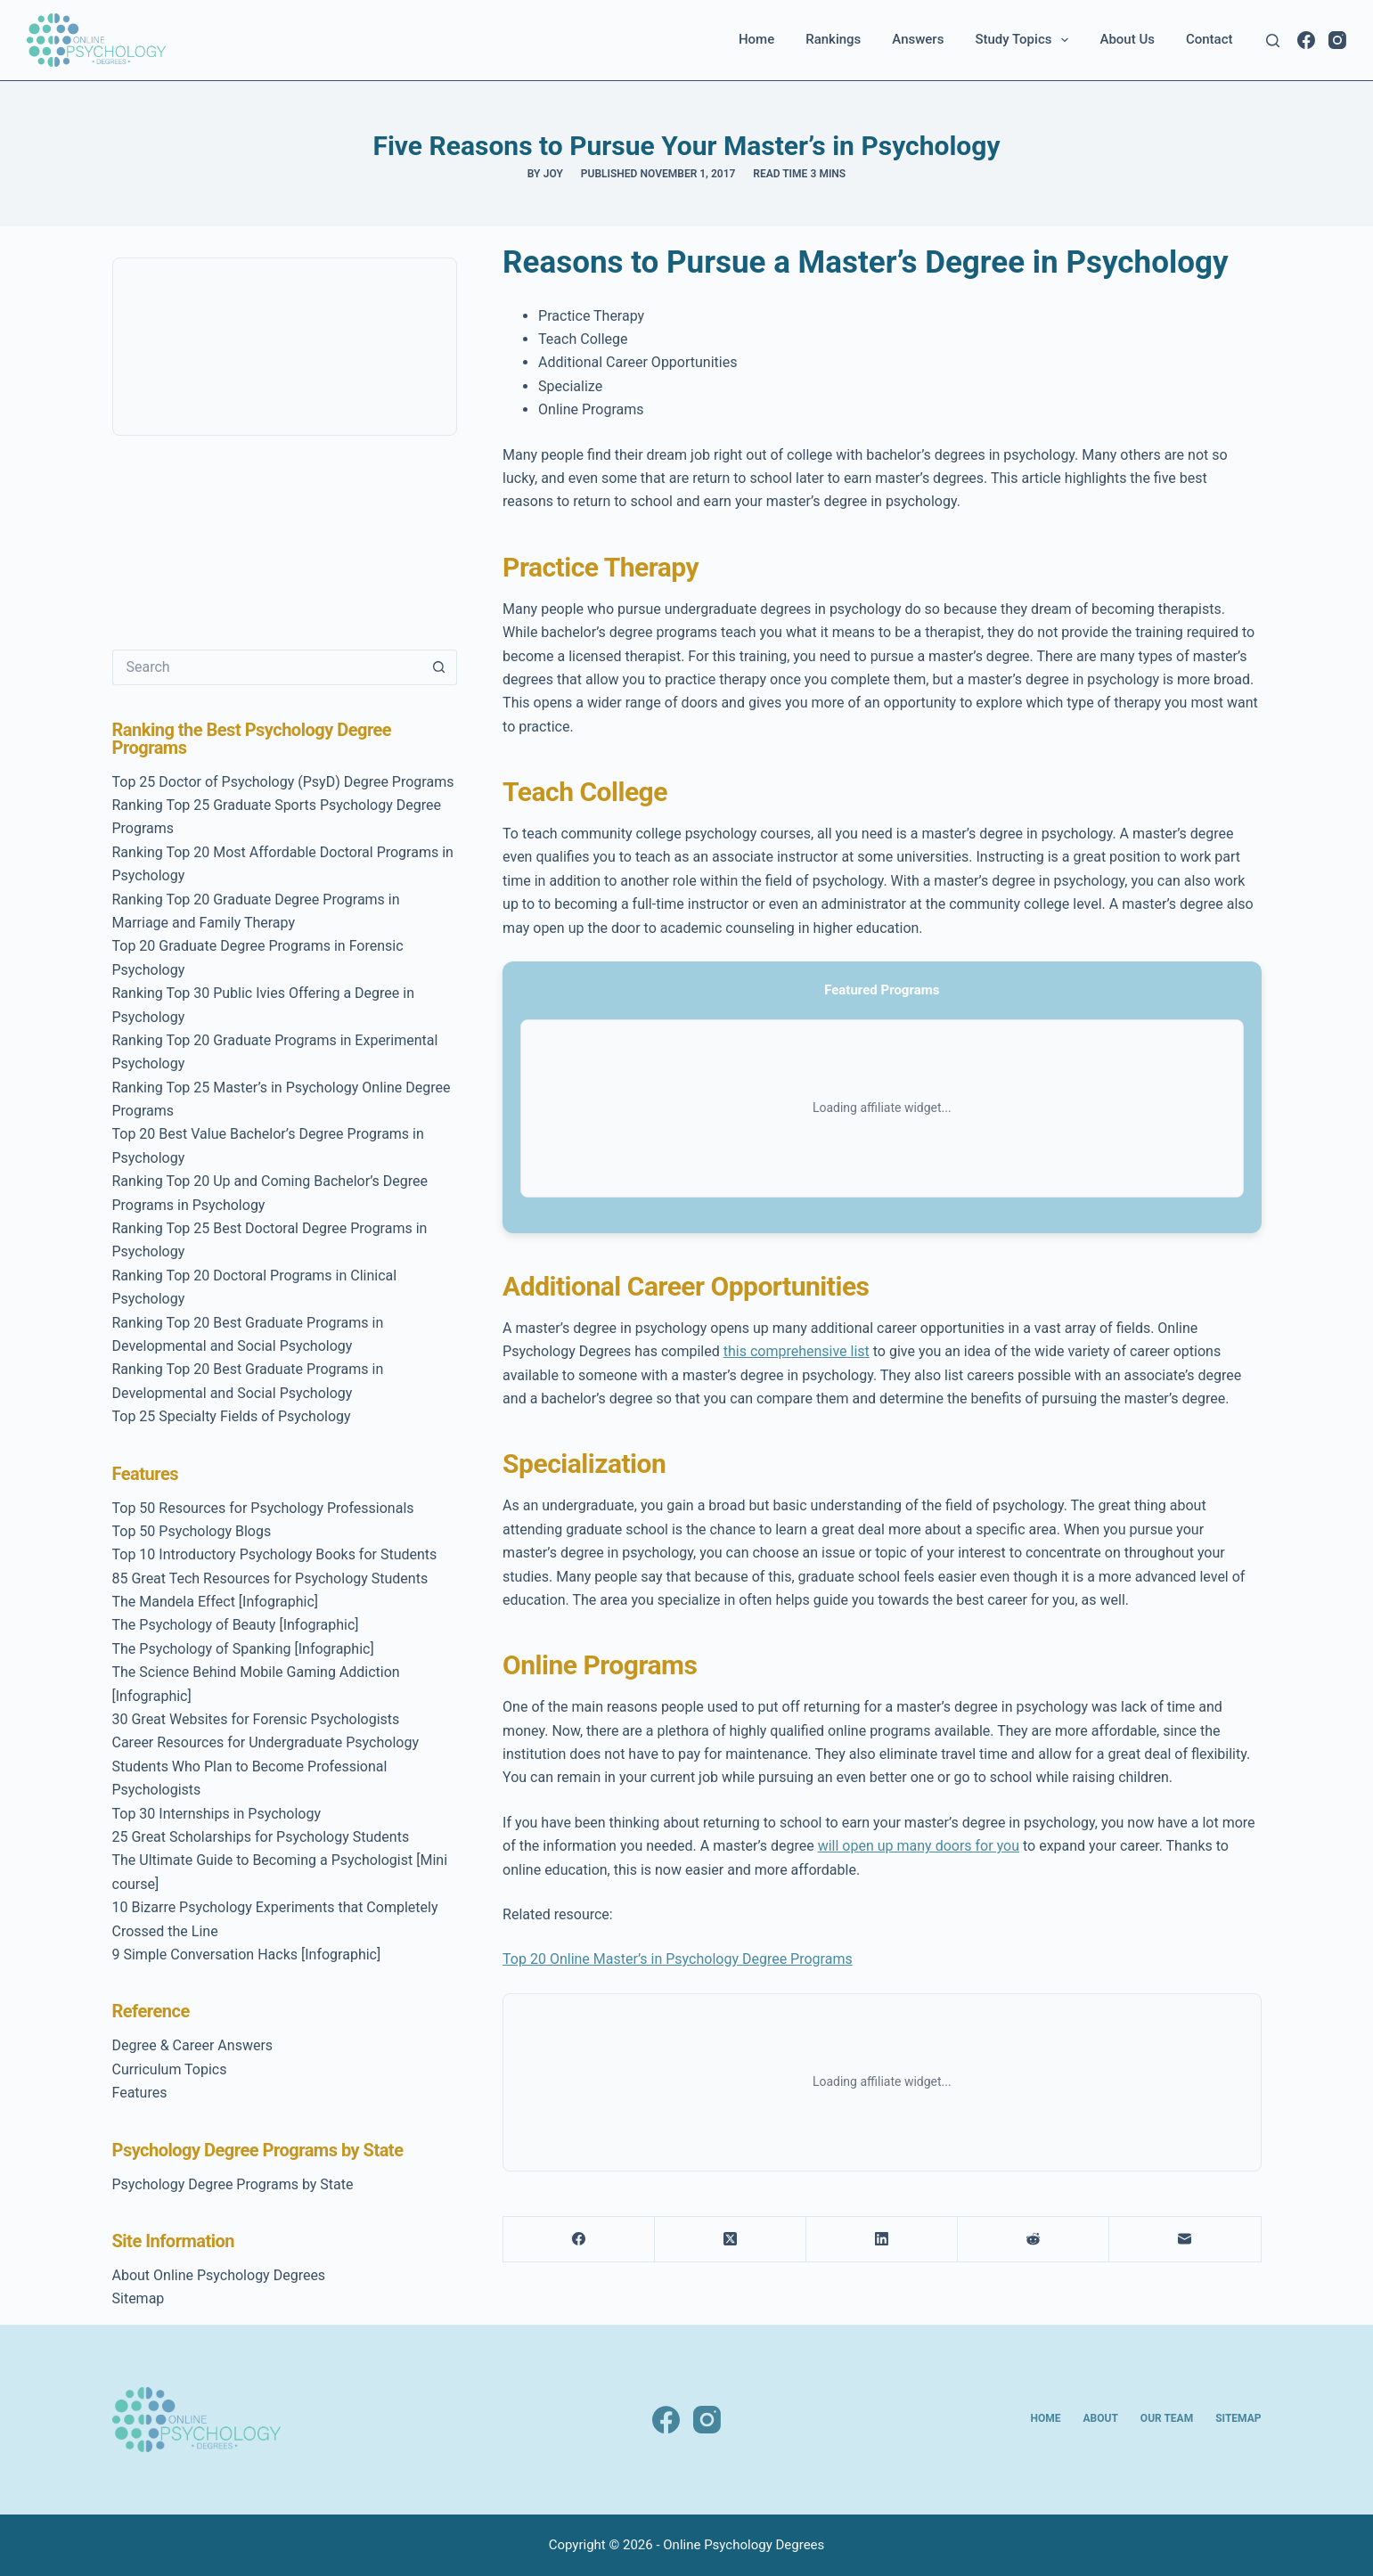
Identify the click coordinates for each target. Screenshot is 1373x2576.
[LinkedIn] (882, 2239)
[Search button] (439, 667)
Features (140, 2092)
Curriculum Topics (169, 2069)
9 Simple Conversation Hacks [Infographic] (246, 1954)
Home (756, 39)
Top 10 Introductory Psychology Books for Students (274, 1554)
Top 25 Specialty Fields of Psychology (231, 1416)
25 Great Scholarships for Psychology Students (261, 1836)
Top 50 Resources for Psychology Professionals (263, 1508)
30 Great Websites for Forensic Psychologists (256, 1719)
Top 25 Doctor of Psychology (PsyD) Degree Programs (283, 781)
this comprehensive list (796, 1351)
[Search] (1272, 40)
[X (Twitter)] (730, 2239)
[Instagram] (1337, 40)
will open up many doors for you (918, 1845)
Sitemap (138, 2298)
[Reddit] (1033, 2239)
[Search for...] (266, 667)
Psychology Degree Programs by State (233, 2184)
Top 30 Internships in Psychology (217, 1813)
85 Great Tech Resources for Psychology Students (270, 1578)
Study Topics (1025, 40)
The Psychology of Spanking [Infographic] (243, 1648)
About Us (1127, 39)
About (1100, 2418)
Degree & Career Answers (193, 2045)
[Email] (1185, 2239)
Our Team (1166, 2418)
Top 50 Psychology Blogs (192, 1531)
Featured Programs (881, 990)
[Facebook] (1306, 40)
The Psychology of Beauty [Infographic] (235, 1624)
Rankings (833, 39)
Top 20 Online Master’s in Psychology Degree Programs (678, 1958)
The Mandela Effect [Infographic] (215, 1601)
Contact (1209, 39)
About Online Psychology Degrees (219, 2275)
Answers (918, 39)
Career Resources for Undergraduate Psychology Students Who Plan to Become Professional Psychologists (265, 1766)
